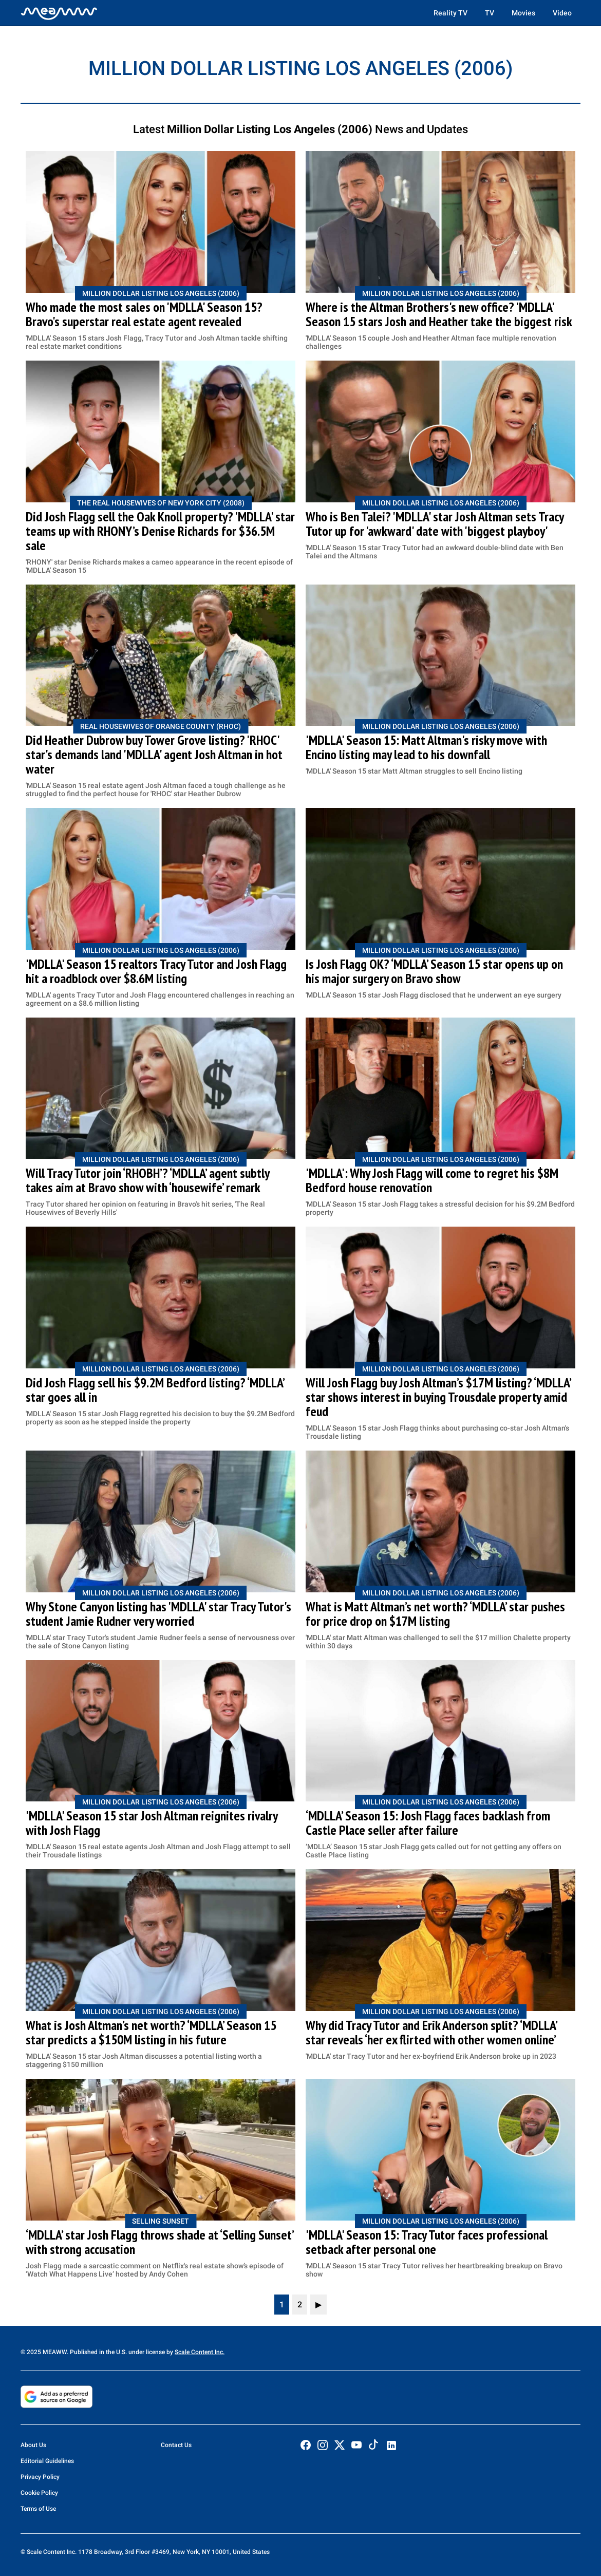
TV (489, 13)
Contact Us (176, 2445)
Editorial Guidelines (47, 2461)
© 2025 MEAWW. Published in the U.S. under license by (98, 2352)
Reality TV (450, 13)
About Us (33, 2445)
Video (562, 13)
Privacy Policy (40, 2476)
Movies (523, 13)
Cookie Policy (39, 2492)
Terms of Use (38, 2508)
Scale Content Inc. (199, 2352)
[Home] (59, 13)
